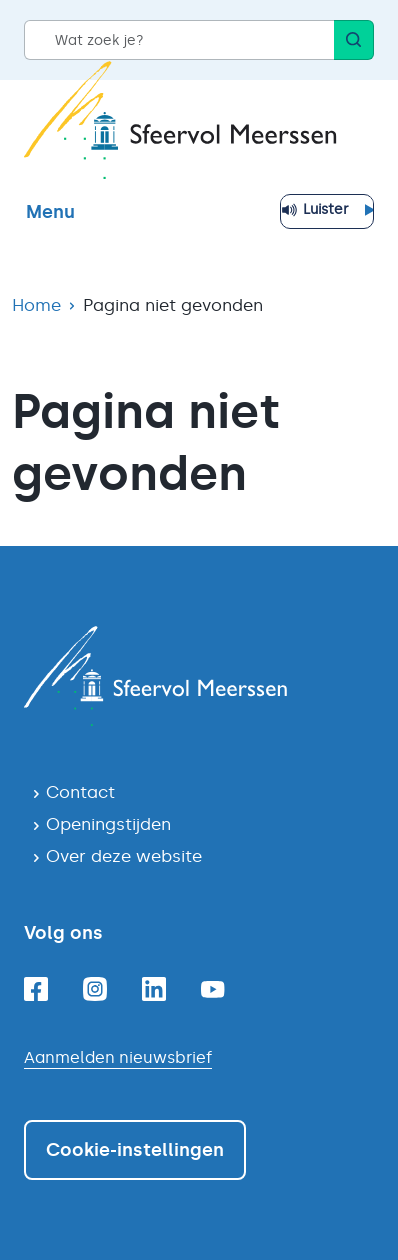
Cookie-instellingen (135, 1150)
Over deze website (124, 856)
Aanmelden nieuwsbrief (118, 1057)
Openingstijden (108, 824)
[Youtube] (213, 989)
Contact (80, 792)
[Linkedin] (154, 989)
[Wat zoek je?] (179, 40)
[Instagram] (95, 989)
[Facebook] (36, 989)
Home (36, 305)
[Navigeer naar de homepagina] (199, 676)
